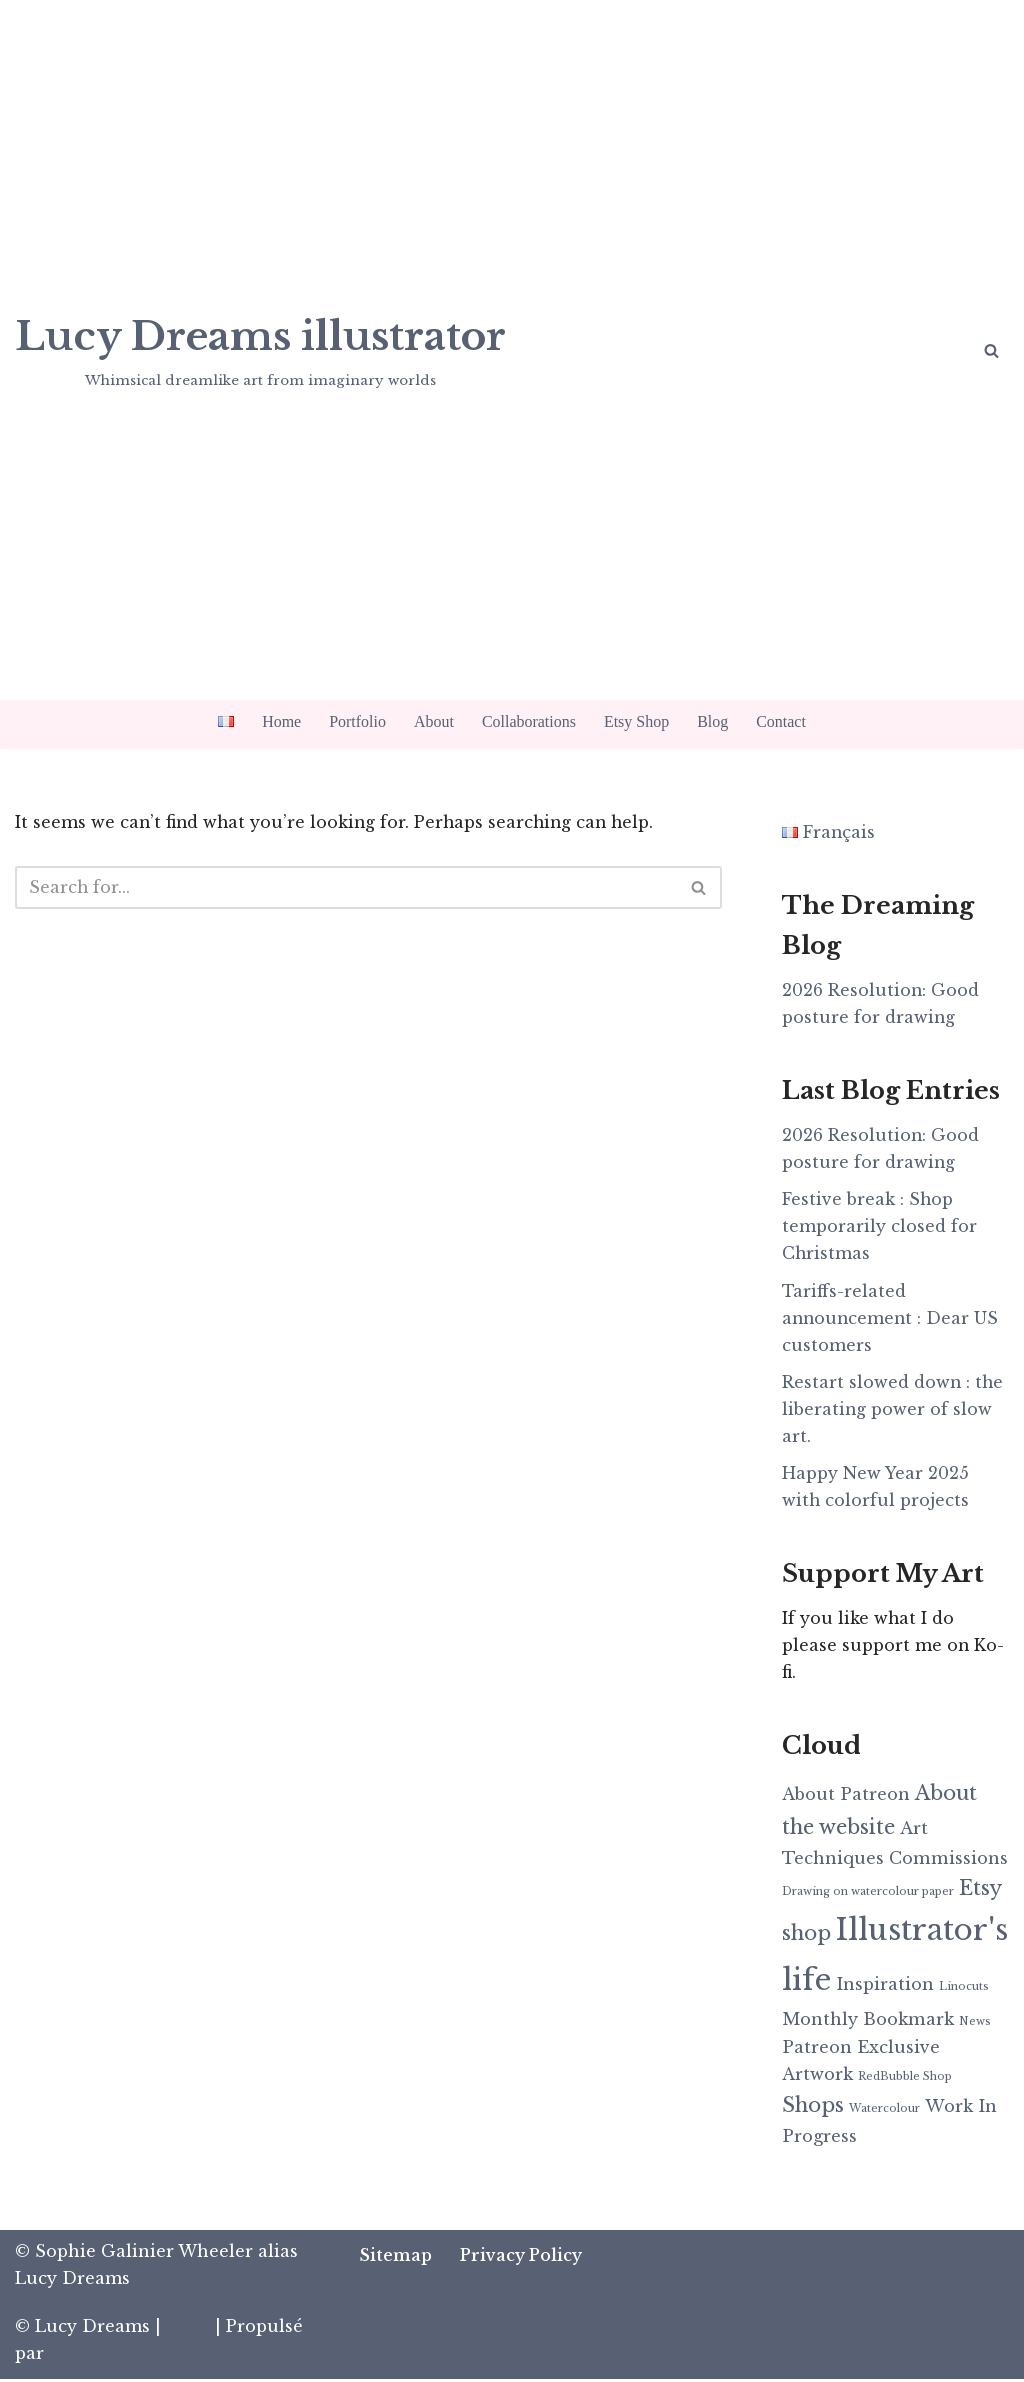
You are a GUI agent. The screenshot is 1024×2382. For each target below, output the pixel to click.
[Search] (991, 350)
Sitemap (396, 2258)
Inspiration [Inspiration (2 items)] (885, 1987)
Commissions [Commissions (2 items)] (948, 1860)
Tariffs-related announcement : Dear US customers (892, 1318)
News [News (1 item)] (975, 2023)
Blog (712, 721)
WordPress (94, 2356)
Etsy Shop (636, 721)
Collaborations (529, 721)
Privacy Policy (522, 2258)
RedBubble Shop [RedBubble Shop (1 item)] (905, 2079)
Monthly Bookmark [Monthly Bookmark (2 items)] (868, 2021)
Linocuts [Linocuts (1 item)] (964, 1989)
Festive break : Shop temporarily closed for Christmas (879, 1227)
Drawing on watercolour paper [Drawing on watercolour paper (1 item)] (868, 1895)
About (434, 721)
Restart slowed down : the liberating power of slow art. (893, 1410)
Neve (188, 2329)
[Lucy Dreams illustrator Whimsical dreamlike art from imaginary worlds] (260, 348)
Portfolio (357, 721)
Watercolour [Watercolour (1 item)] (884, 2111)
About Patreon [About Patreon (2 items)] (846, 1797)
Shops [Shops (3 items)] (813, 2108)
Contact (781, 721)
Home (281, 721)
